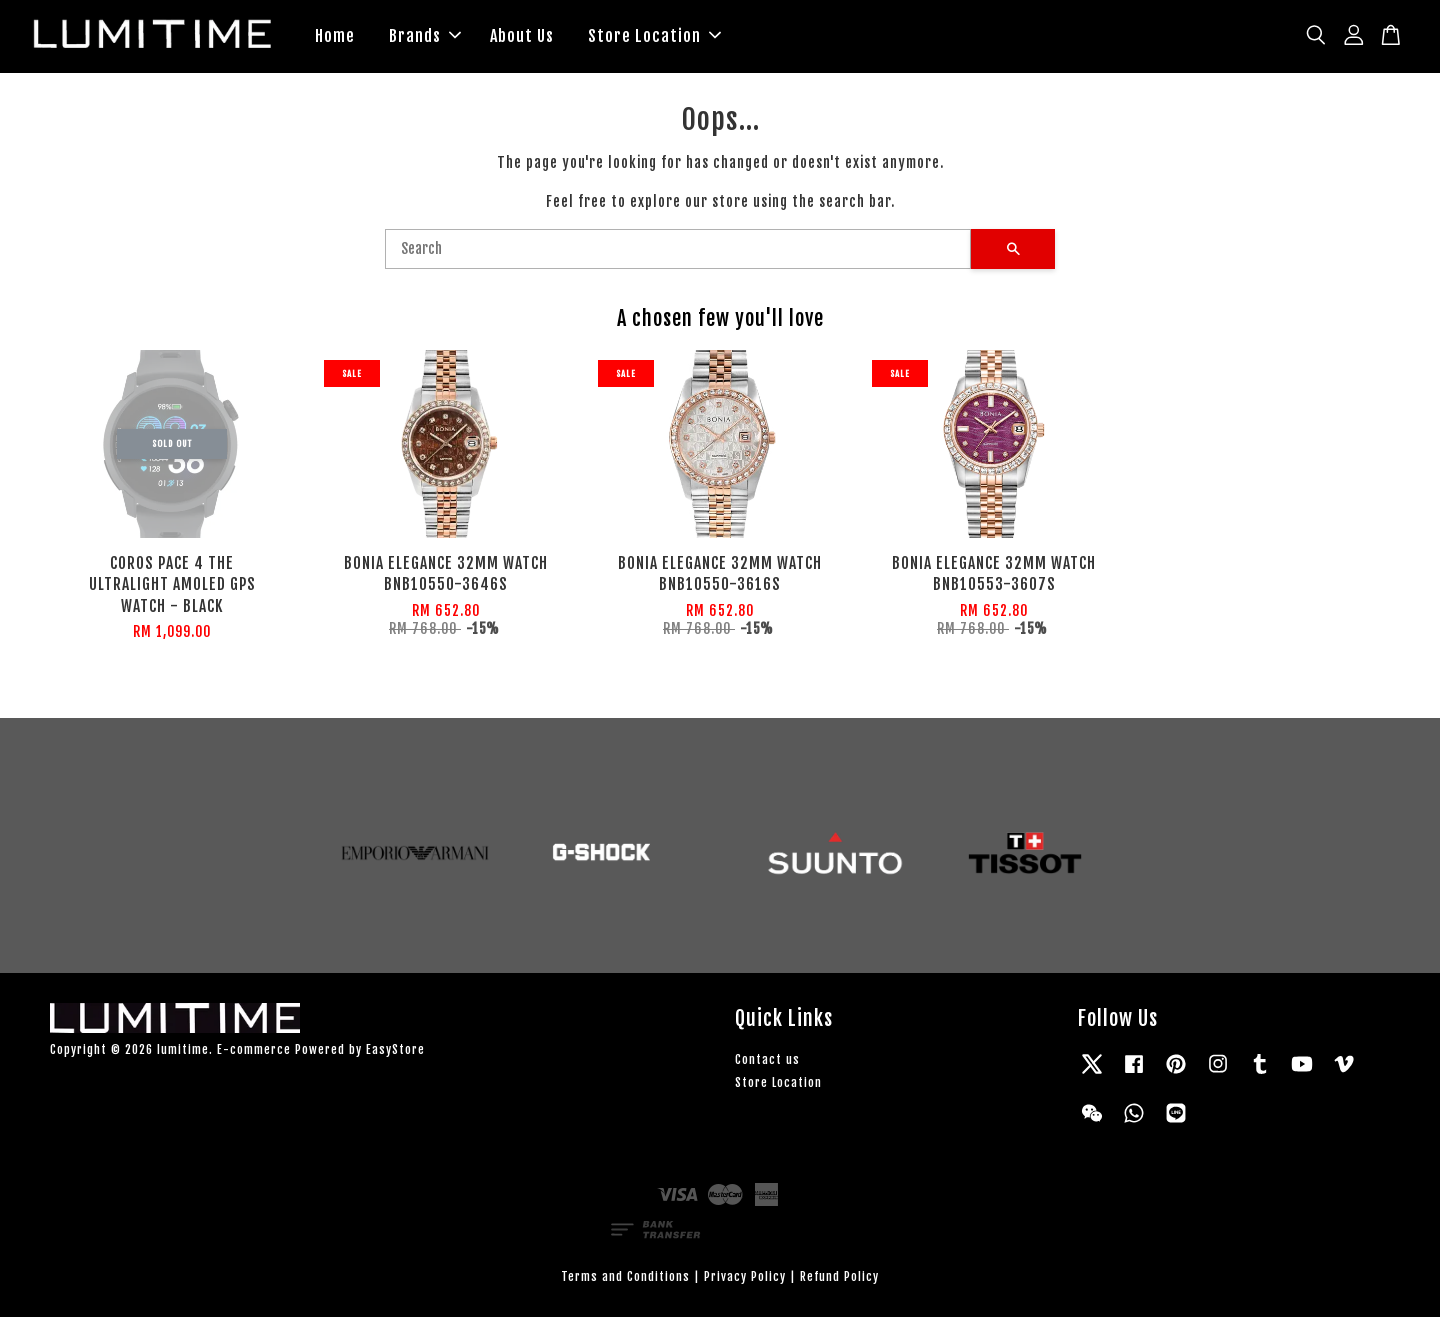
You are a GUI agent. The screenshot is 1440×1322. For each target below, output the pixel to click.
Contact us (767, 1063)
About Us (522, 38)
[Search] (678, 253)
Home (335, 38)
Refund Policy (839, 1280)
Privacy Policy (745, 1280)
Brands (425, 38)
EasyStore (395, 1053)
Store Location (654, 38)
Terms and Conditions (625, 1280)
